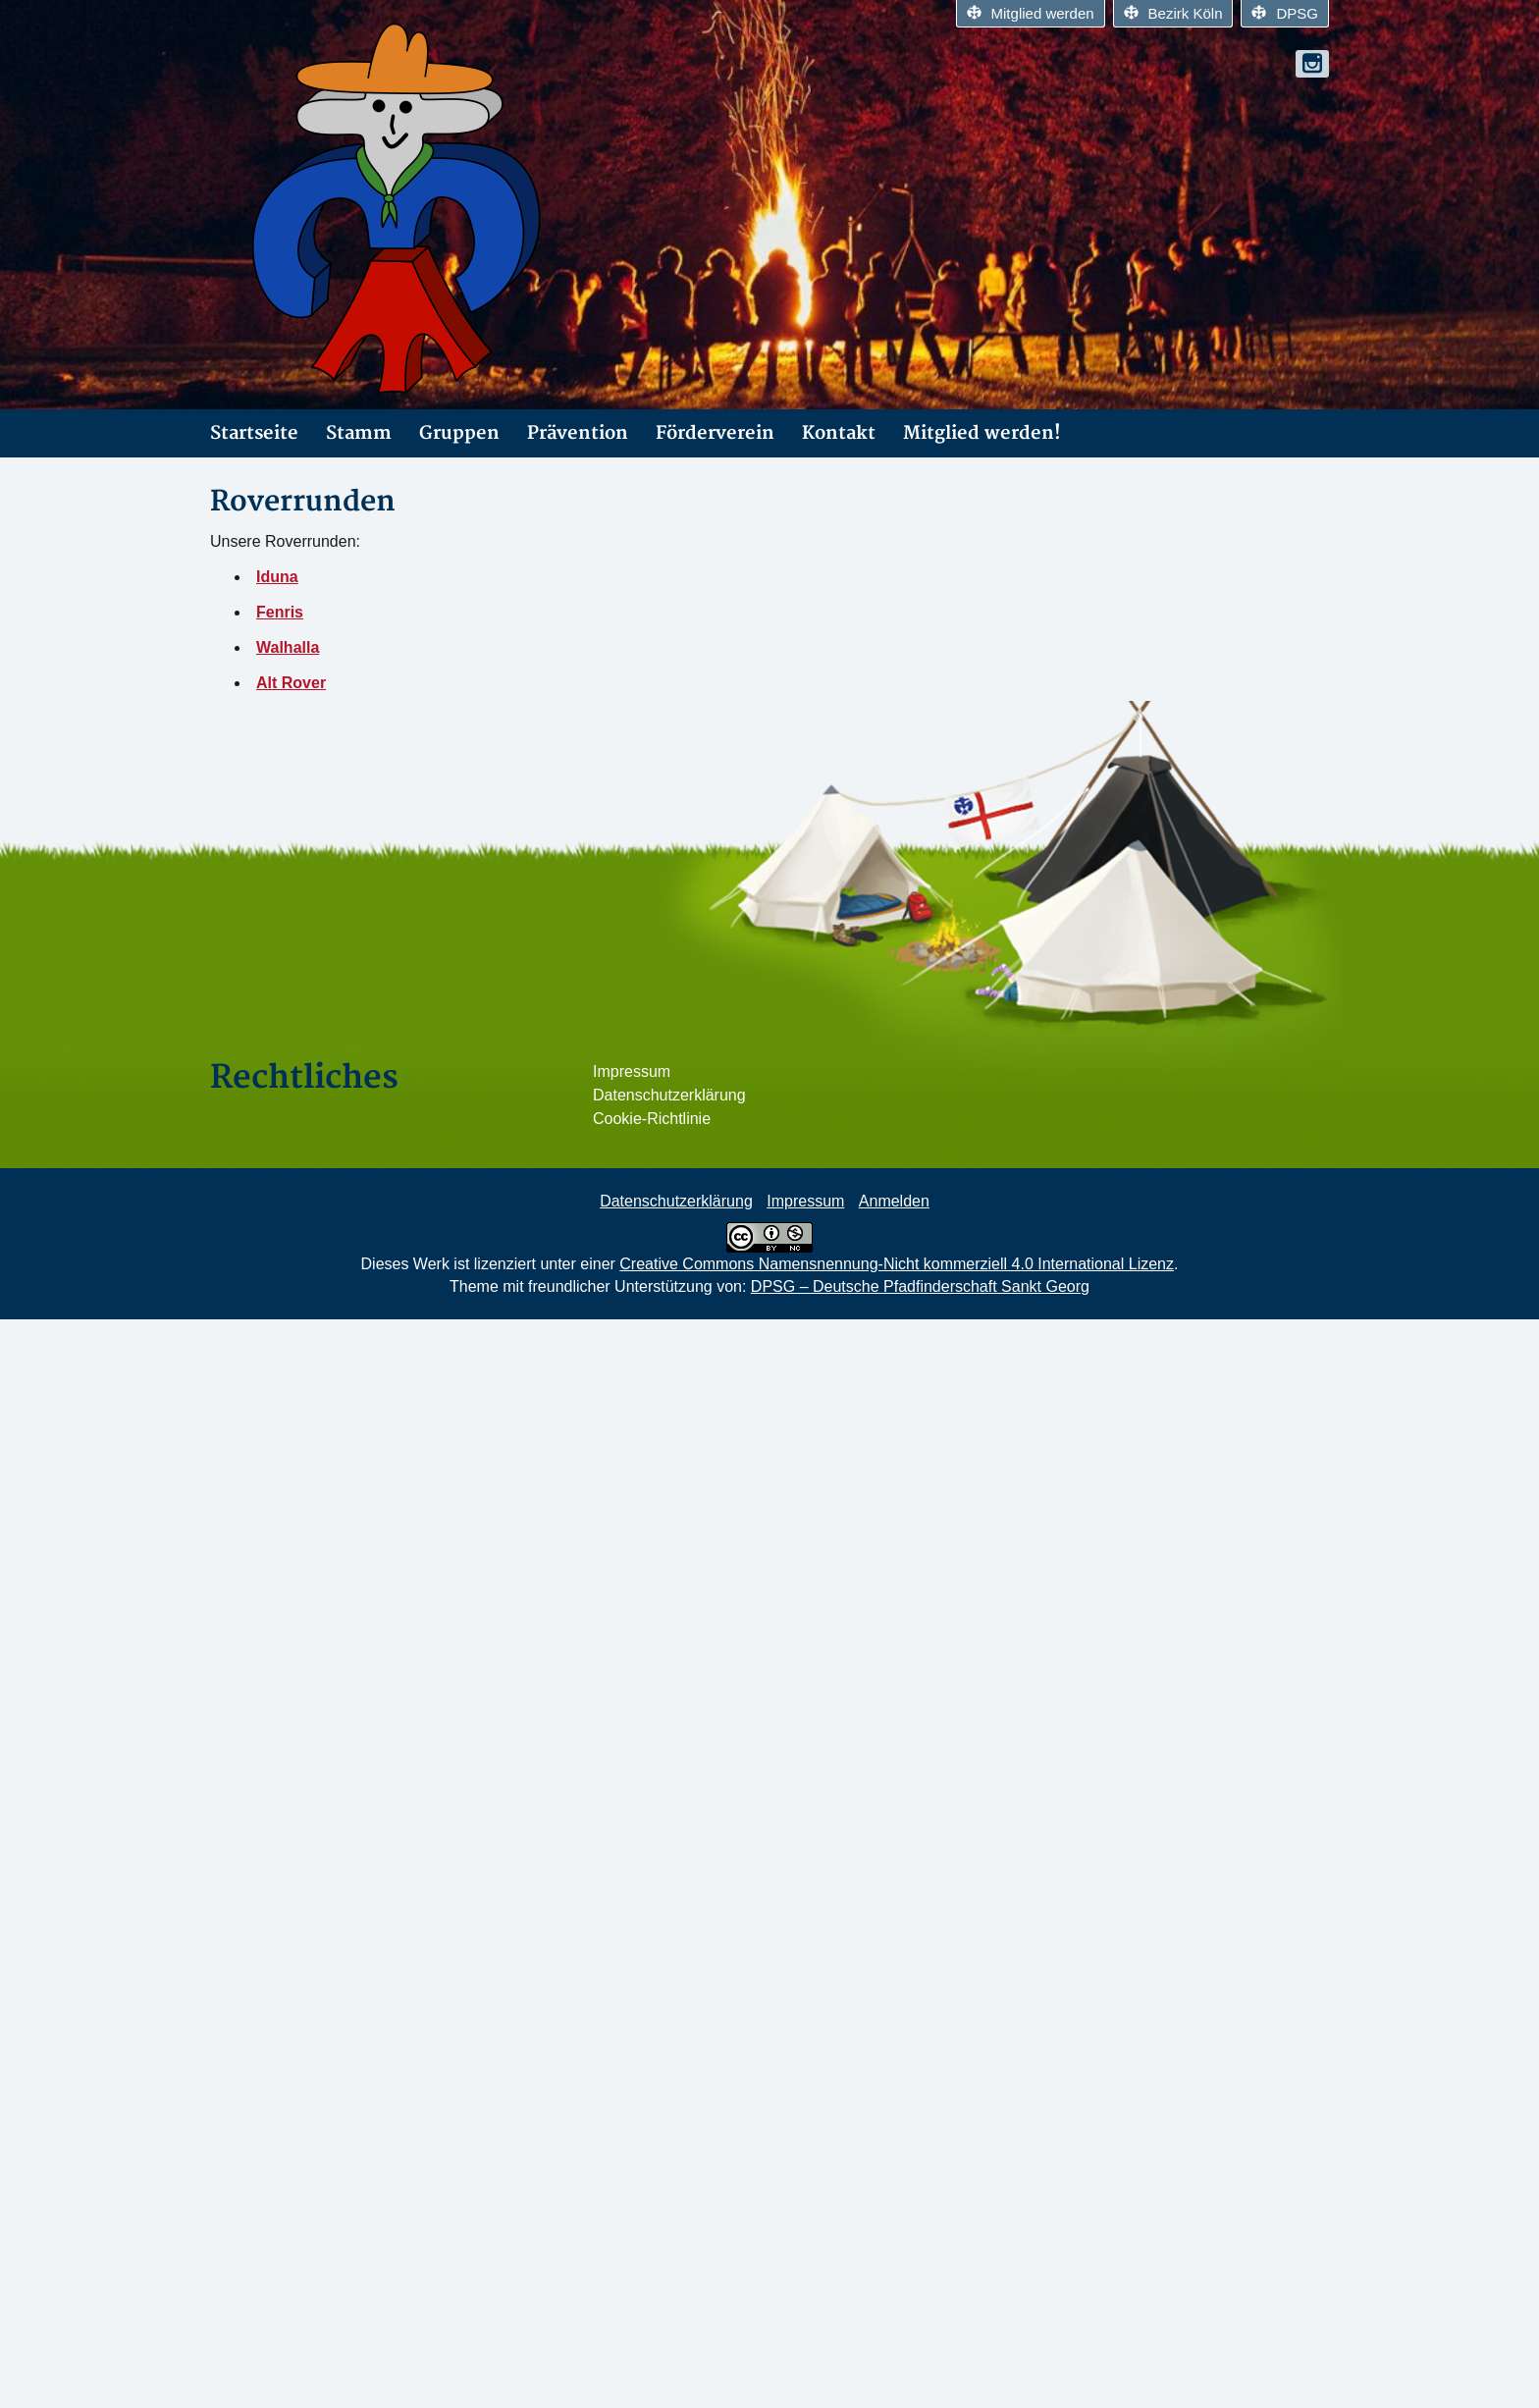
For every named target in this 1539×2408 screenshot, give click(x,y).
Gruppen (459, 433)
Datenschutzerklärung (669, 1095)
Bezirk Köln (1173, 13)
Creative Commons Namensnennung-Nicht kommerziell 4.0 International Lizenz (896, 1264)
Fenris (279, 612)
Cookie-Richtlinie (652, 1118)
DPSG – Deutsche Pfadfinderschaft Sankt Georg (920, 1286)
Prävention (577, 433)
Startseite (254, 433)
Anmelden (894, 1201)
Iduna (277, 576)
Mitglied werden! (982, 433)
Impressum (631, 1071)
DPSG (1284, 13)
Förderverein (715, 433)
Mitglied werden (1030, 13)
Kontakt (839, 433)
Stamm (359, 433)
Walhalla (287, 647)
